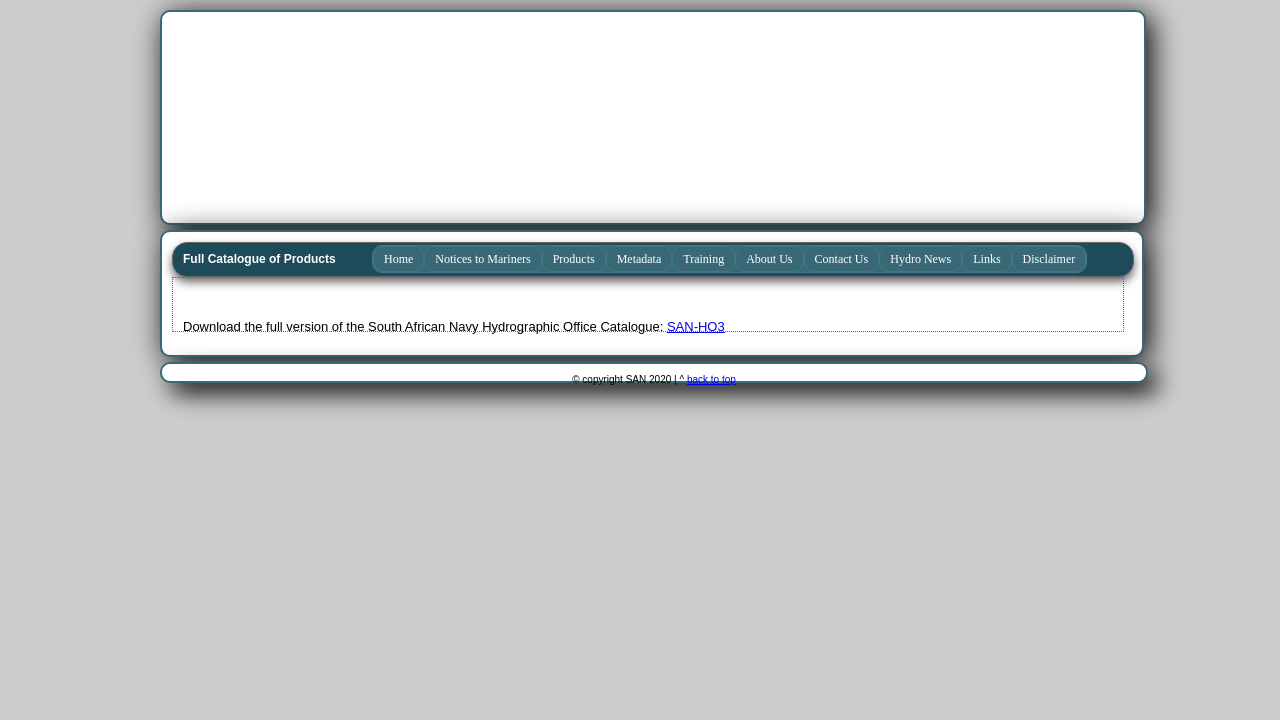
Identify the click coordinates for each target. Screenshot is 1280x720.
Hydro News (920, 259)
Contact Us (842, 259)
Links (986, 259)
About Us (769, 259)
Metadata (639, 259)
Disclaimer (1049, 259)
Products (574, 259)
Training (703, 259)
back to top (711, 379)
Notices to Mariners (482, 259)
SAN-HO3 (696, 326)
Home (398, 259)
